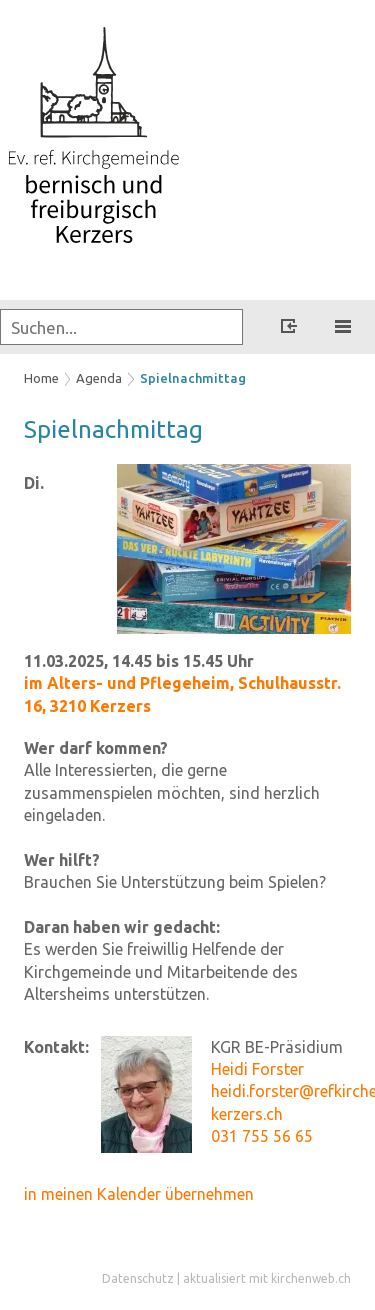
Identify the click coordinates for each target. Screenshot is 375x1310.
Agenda (99, 378)
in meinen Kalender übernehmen (139, 1194)
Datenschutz (138, 1278)
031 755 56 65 (262, 1136)
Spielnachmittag (193, 378)
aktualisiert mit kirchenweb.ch (267, 1278)
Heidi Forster (257, 1069)
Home (41, 378)
